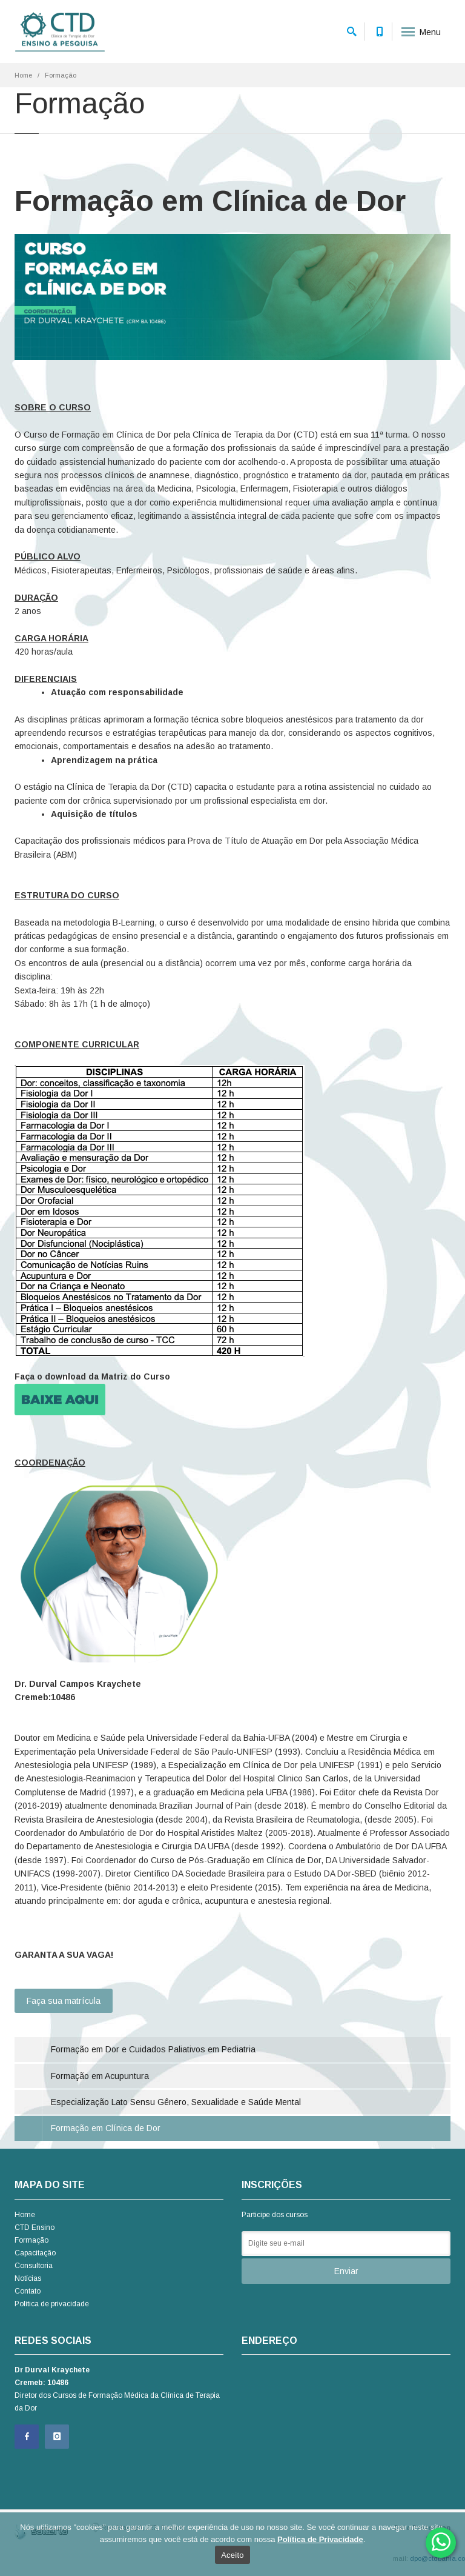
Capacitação (35, 2253)
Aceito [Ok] (232, 2555)
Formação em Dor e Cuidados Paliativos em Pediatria (153, 2049)
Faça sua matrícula (64, 2001)
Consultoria (34, 2265)
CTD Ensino (34, 2227)
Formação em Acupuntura (100, 2076)
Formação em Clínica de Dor (105, 2128)
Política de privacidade (52, 2304)
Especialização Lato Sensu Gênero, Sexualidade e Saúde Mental (176, 2102)
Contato (28, 2291)
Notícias (28, 2278)
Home (23, 75)
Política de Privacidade (320, 2539)
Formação (31, 2240)
